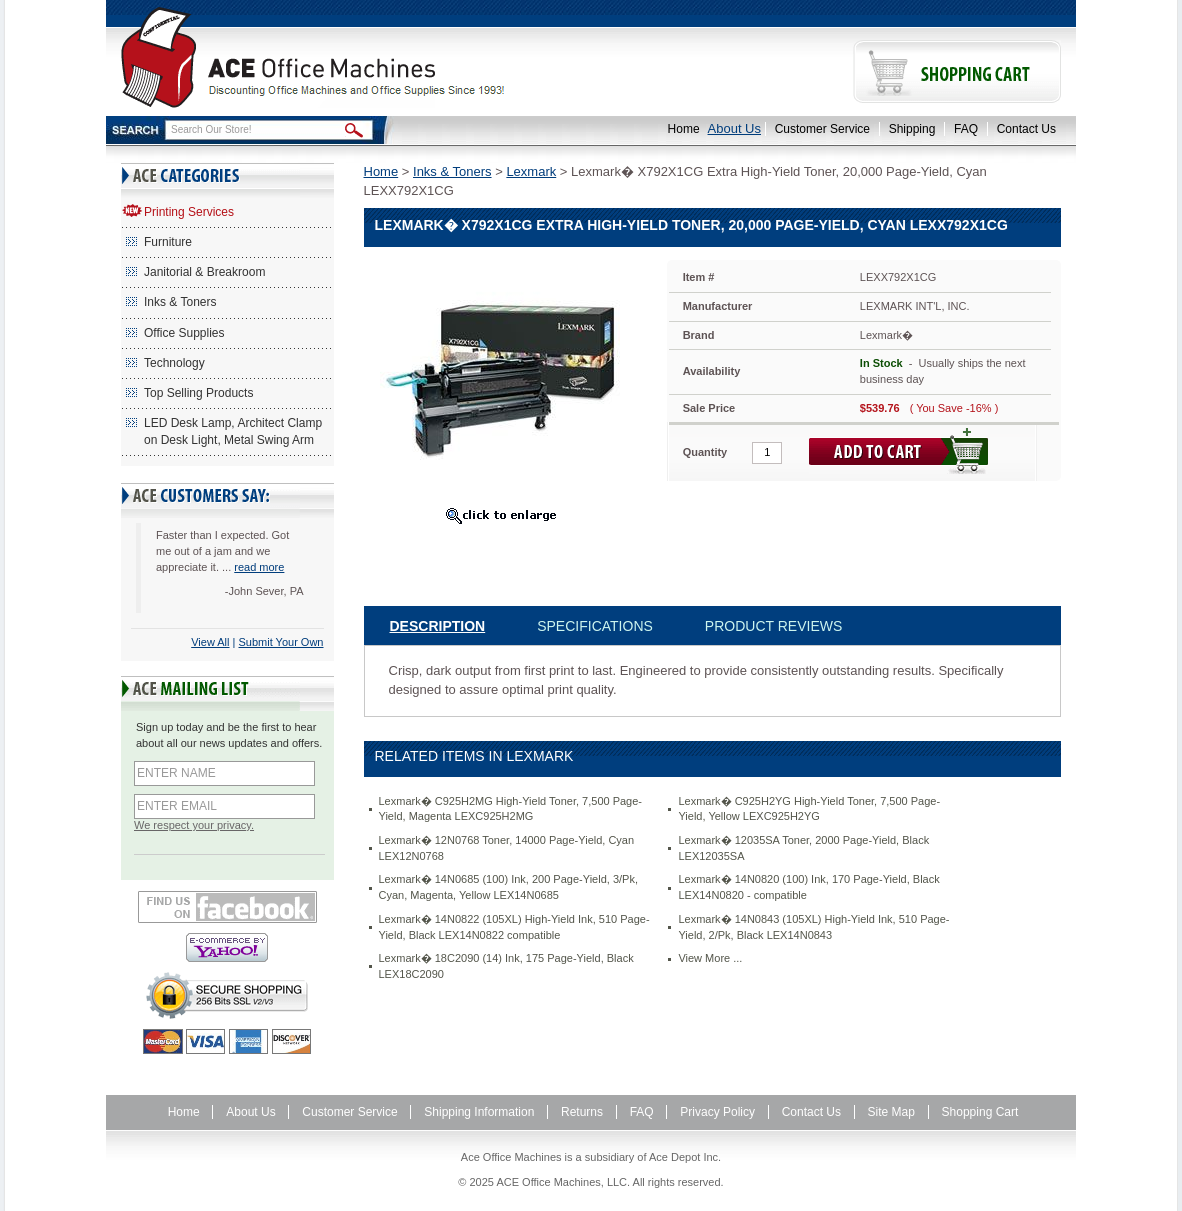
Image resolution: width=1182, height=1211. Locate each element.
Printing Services (189, 212)
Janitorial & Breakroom (204, 272)
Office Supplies (184, 333)
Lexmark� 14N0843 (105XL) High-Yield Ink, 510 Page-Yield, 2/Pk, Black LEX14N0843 (813, 927)
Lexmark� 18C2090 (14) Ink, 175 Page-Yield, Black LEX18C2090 (506, 966)
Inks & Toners (180, 302)
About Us (734, 128)
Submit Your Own (281, 642)
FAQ (966, 129)
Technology (174, 363)
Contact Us (1026, 129)
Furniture (168, 242)
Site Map (891, 1112)
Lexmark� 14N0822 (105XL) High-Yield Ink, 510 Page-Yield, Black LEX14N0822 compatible (514, 927)
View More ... (710, 958)
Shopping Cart (980, 1112)
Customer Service (822, 129)
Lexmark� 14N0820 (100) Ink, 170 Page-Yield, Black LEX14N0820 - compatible (808, 887)
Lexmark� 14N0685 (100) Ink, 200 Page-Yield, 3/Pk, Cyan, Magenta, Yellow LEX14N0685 (508, 887)
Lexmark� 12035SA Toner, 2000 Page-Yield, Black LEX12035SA (803, 848)
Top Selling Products (198, 393)
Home (684, 129)
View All (210, 642)
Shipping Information (479, 1112)
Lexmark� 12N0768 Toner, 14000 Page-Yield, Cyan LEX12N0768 (507, 848)
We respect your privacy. (194, 825)
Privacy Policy (717, 1112)
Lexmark (531, 171)
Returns (582, 1112)
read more (259, 567)
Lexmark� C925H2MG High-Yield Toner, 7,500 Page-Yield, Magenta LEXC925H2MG (511, 809)
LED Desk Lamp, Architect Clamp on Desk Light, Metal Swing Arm (233, 431)
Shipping (912, 129)
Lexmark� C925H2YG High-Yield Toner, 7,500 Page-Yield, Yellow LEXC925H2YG (809, 809)
